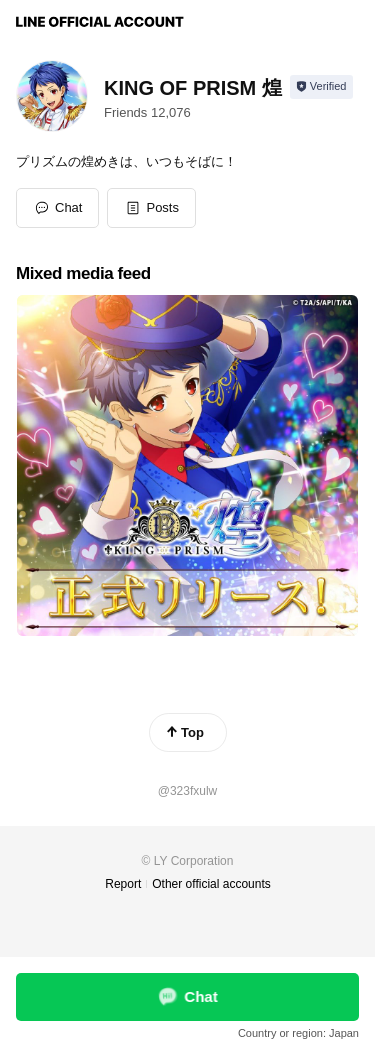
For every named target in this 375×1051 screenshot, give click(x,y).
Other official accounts (211, 884)
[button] (151, 208)
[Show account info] (321, 87)
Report (123, 884)
